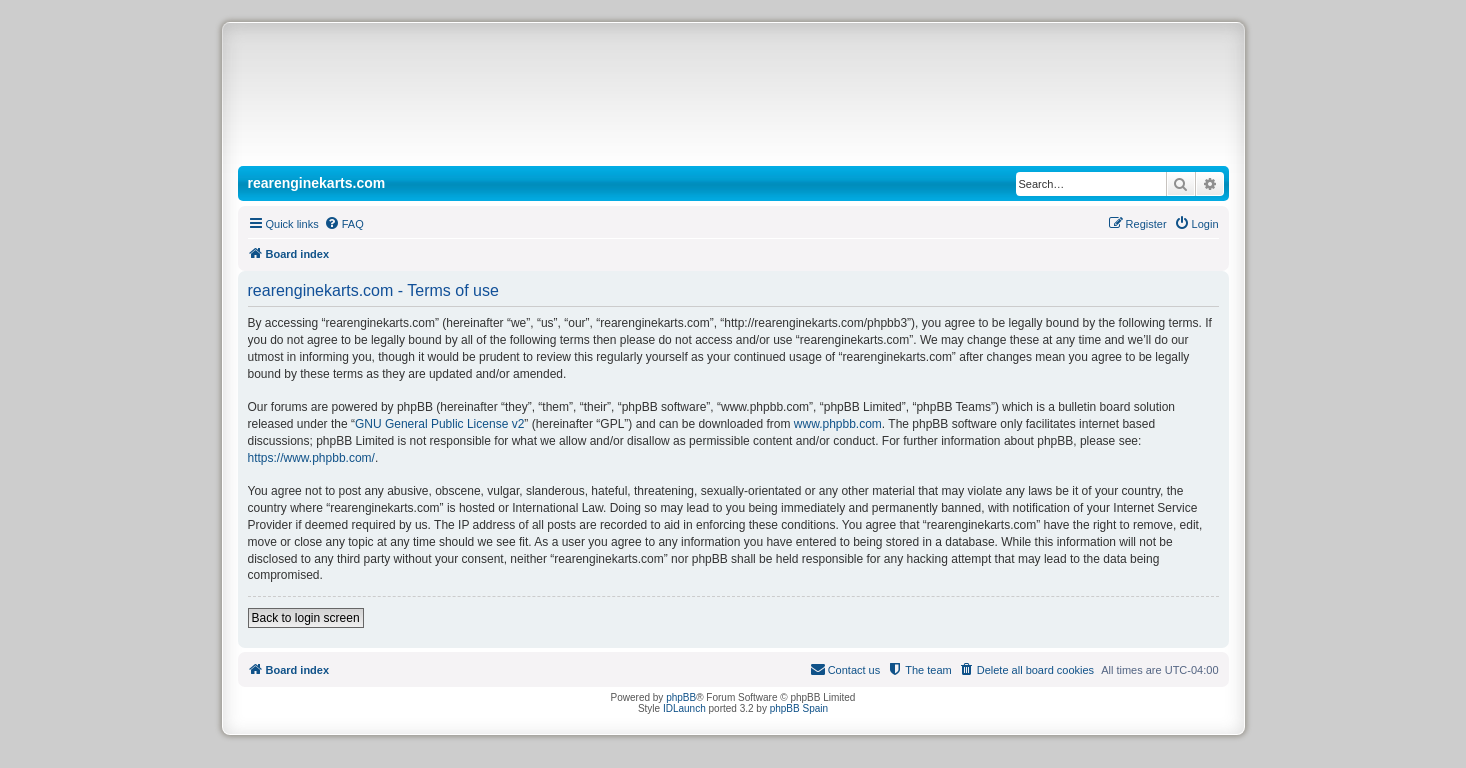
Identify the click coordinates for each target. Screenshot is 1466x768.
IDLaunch (684, 708)
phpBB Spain (799, 708)
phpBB (681, 697)
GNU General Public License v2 (439, 424)
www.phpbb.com (838, 424)
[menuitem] (344, 224)
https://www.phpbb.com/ (311, 458)
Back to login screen (306, 618)
